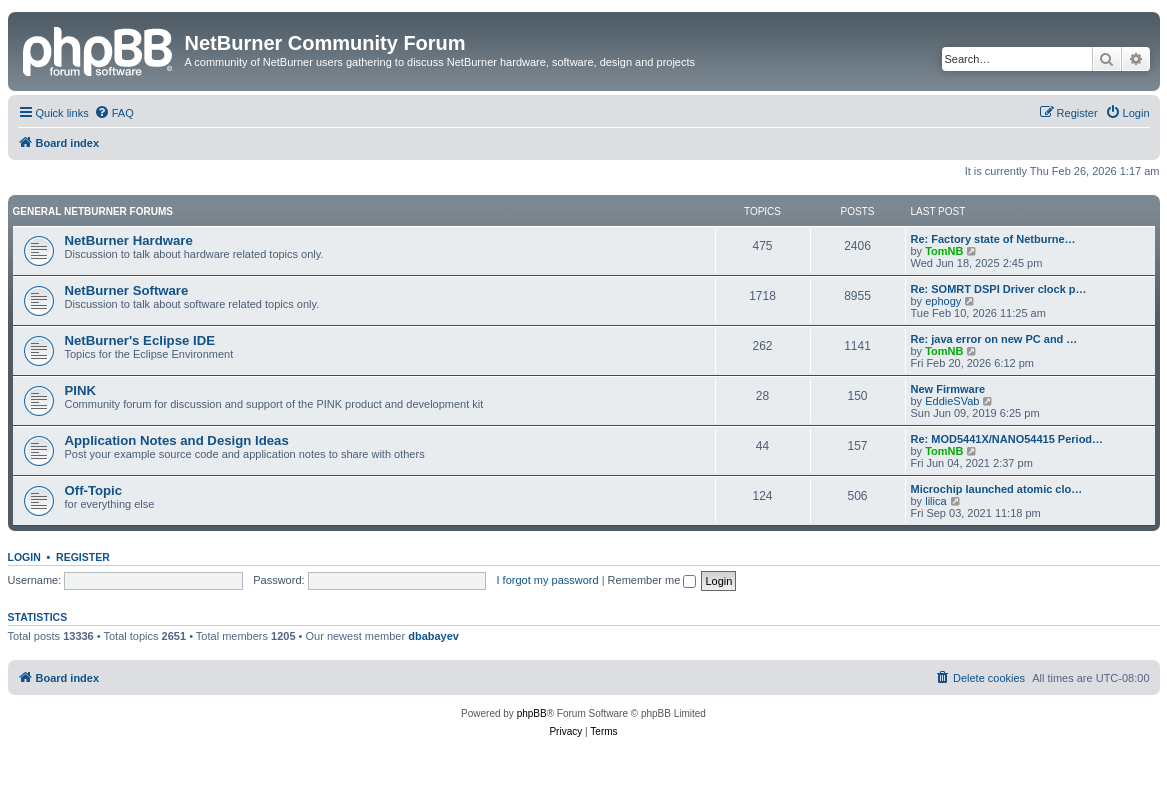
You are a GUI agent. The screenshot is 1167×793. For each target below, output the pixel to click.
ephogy (943, 301)
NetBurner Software (127, 290)
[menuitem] (114, 113)
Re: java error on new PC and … (994, 339)
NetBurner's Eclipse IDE (140, 340)
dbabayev (433, 636)
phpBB (532, 713)
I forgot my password (548, 580)
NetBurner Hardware (129, 240)
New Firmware (948, 389)
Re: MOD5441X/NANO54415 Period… (1007, 439)
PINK (81, 390)
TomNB (944, 251)
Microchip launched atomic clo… (997, 489)
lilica (935, 501)
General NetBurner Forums (93, 211)
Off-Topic (94, 490)
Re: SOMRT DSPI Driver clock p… (999, 289)
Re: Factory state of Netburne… (993, 239)
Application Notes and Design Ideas (177, 440)
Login (24, 557)
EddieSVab (952, 401)
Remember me (652, 580)
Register (83, 557)
